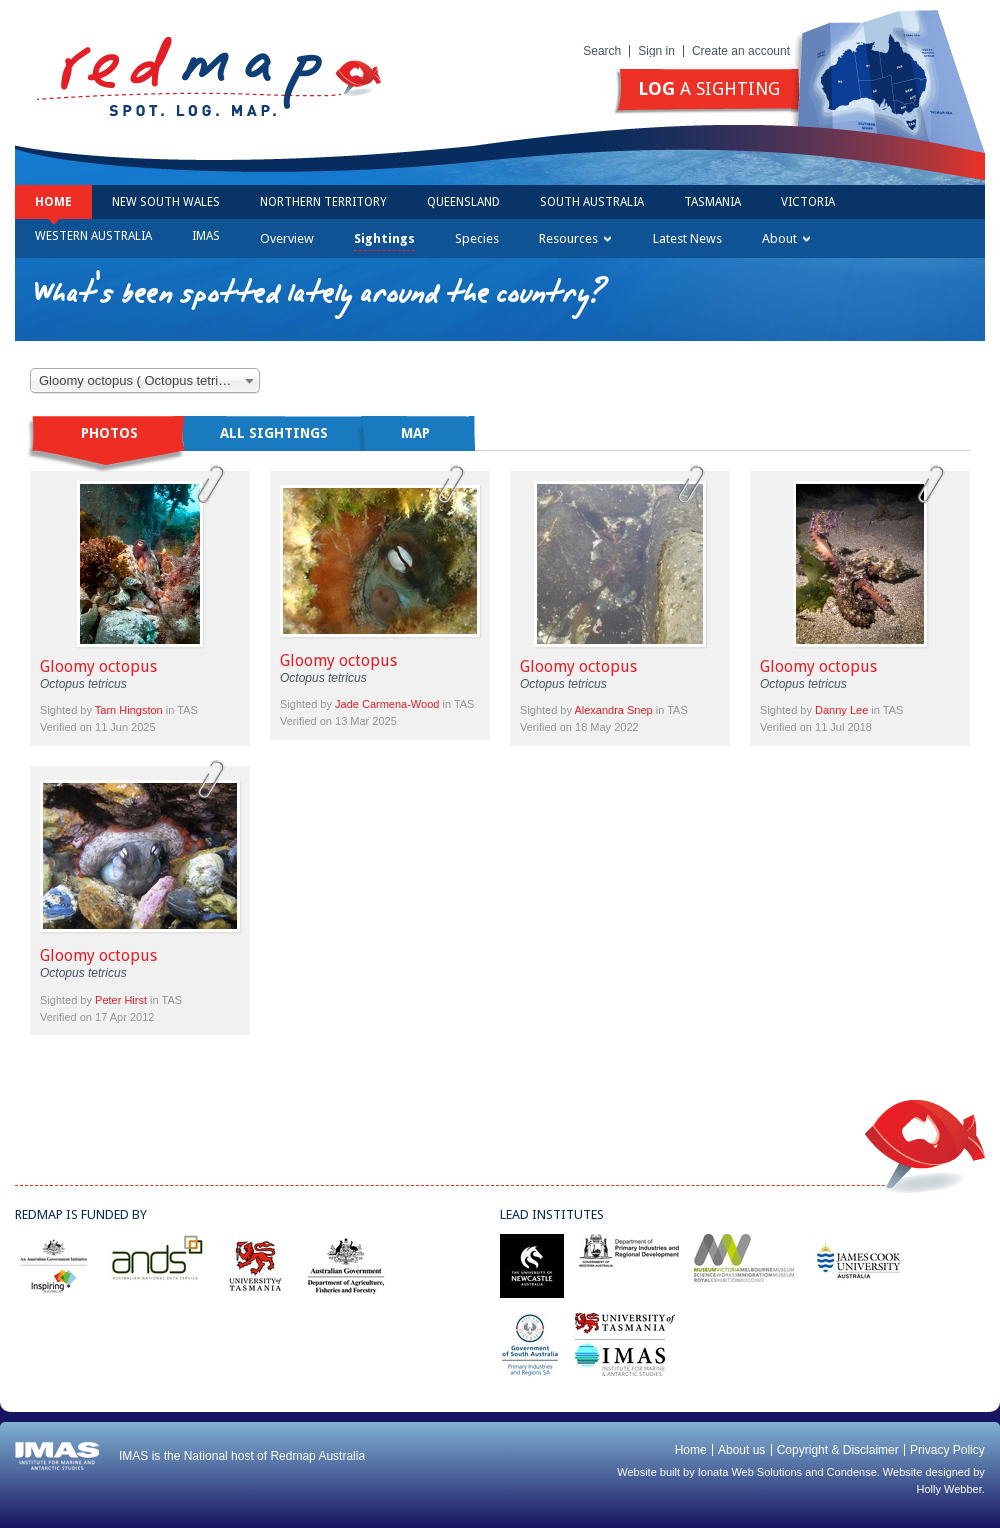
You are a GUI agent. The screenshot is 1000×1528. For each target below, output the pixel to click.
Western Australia (93, 236)
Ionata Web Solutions (750, 1472)
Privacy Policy (947, 1450)
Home (53, 202)
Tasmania (712, 202)
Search (602, 51)
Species (477, 238)
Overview (287, 238)
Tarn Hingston (129, 710)
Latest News (687, 238)
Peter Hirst (121, 1000)
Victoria (808, 202)
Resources (575, 238)
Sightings (384, 238)
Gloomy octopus (98, 666)
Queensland (463, 202)
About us (741, 1450)
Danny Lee (841, 710)
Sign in (656, 51)
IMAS (206, 236)
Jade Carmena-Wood (387, 704)
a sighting (709, 88)
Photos (109, 433)
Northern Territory (323, 202)
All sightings (274, 433)
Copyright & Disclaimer (838, 1450)
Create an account (741, 51)
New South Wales (166, 202)
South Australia (592, 202)
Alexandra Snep (613, 710)
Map (415, 433)
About (786, 238)
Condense (852, 1472)
